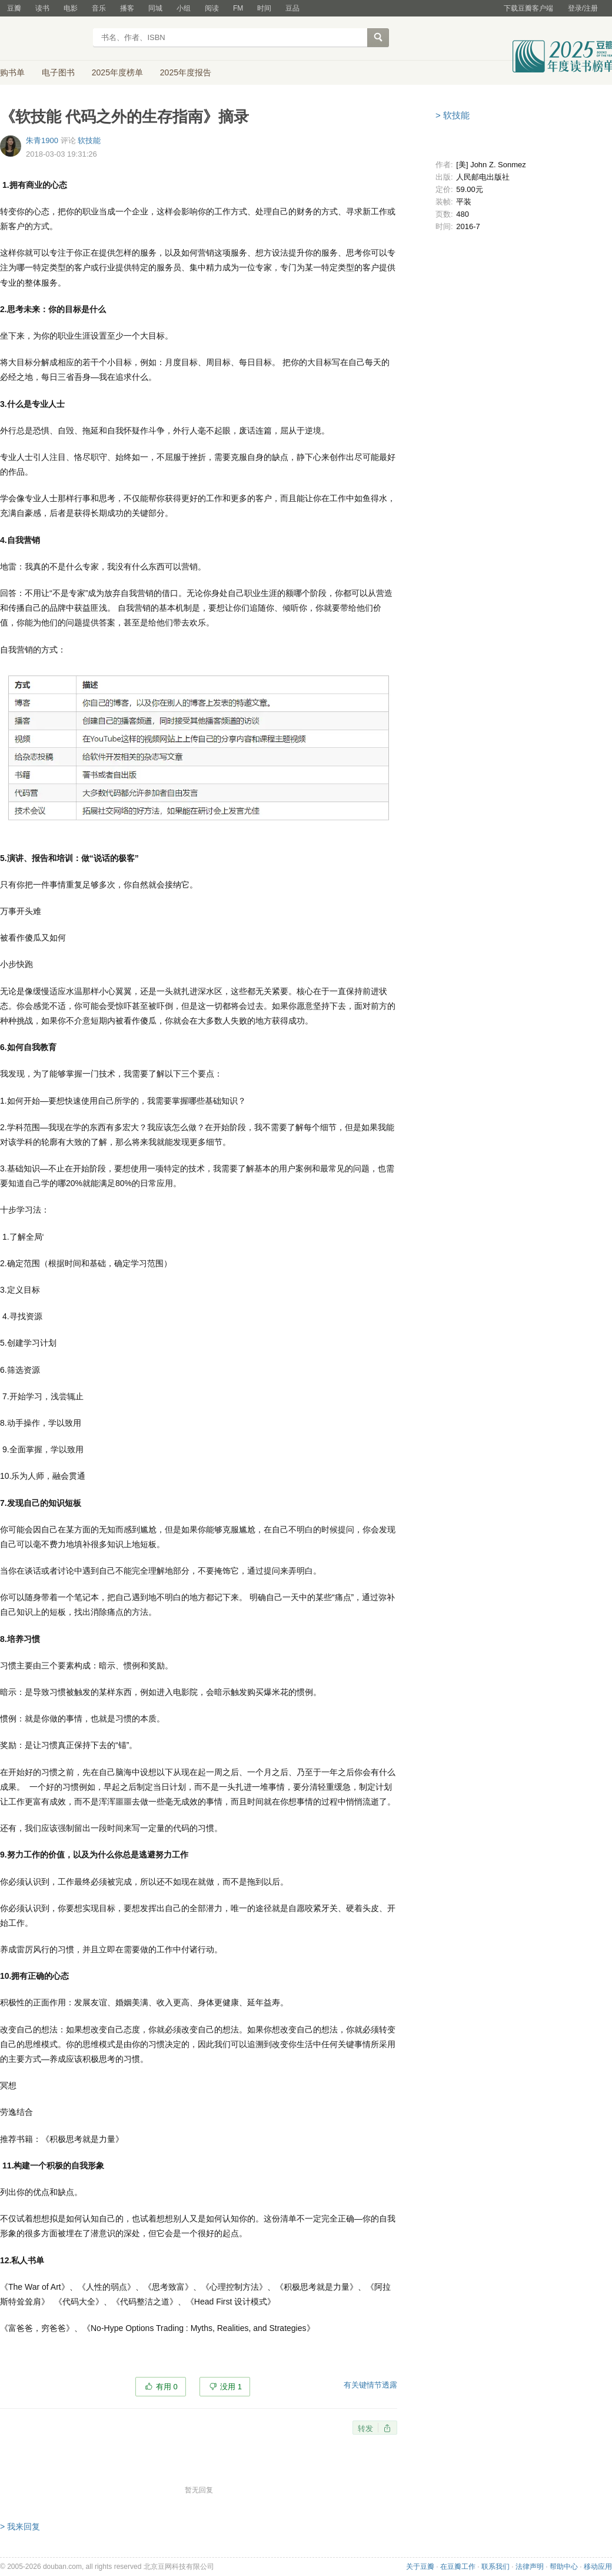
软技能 (89, 140)
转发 (365, 2428)
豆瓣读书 (42, 38)
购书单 (12, 72)
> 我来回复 (20, 2526)
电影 (71, 8)
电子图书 (58, 72)
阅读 (212, 8)
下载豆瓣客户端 (528, 8)
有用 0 (167, 2386)
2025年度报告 (185, 72)
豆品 (292, 8)
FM (238, 8)
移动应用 (598, 2566)
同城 (155, 8)
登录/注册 (583, 8)
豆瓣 (14, 8)
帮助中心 (564, 2566)
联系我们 (495, 2566)
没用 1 (231, 2386)
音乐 (99, 8)
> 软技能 (452, 115)
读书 (42, 8)
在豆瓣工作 (457, 2566)
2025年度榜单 (117, 72)
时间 (264, 8)
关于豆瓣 (420, 2566)
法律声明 (529, 2566)
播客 (127, 8)
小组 (184, 8)
